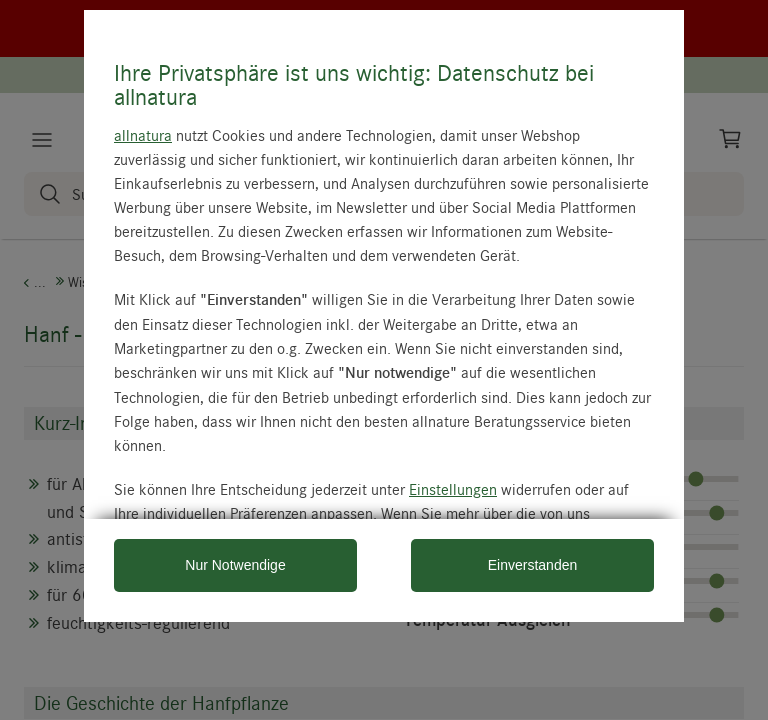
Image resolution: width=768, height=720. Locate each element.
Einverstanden (533, 565)
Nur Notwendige (235, 565)
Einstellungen (453, 489)
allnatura (143, 135)
